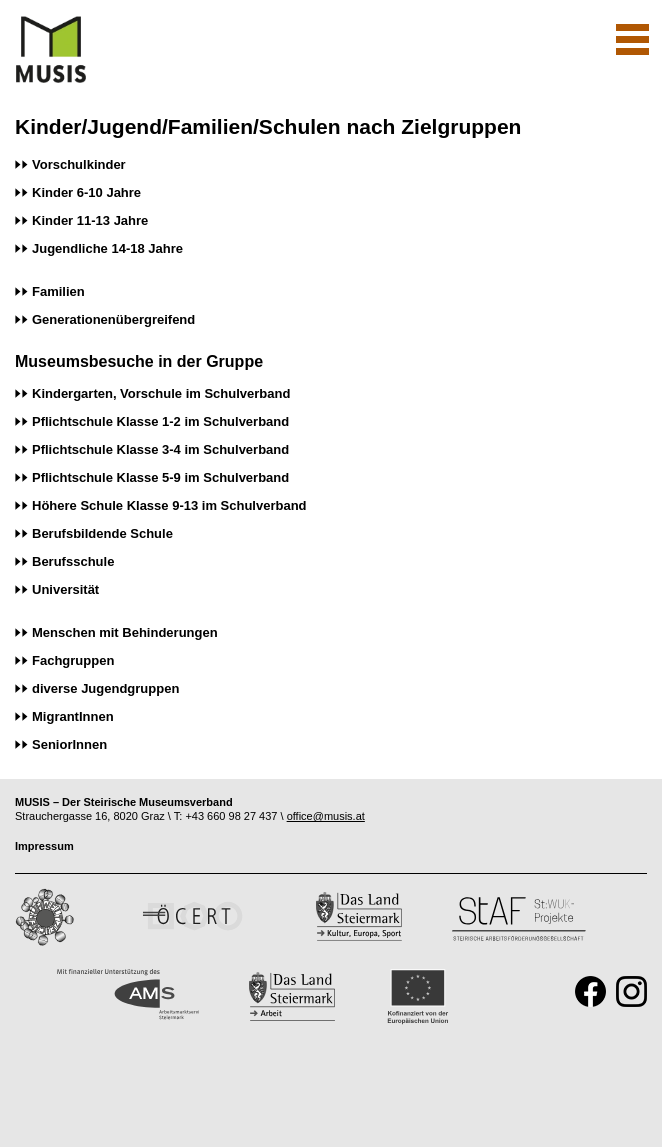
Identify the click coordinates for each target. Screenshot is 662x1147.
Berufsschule (73, 561)
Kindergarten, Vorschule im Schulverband (161, 393)
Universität (65, 589)
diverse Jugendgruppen (105, 688)
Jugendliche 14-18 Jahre (107, 248)
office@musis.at (326, 816)
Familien (58, 291)
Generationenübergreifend (113, 319)
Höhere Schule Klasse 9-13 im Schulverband (169, 505)
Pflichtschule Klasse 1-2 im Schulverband (160, 421)
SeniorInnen (69, 744)
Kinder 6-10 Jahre (86, 192)
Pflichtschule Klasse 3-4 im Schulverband (160, 449)
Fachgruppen (73, 660)
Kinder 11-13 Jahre (90, 220)
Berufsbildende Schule (102, 533)
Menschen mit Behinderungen (125, 632)
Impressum (44, 846)
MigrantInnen (73, 716)
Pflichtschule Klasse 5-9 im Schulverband (160, 477)
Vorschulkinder (79, 164)
